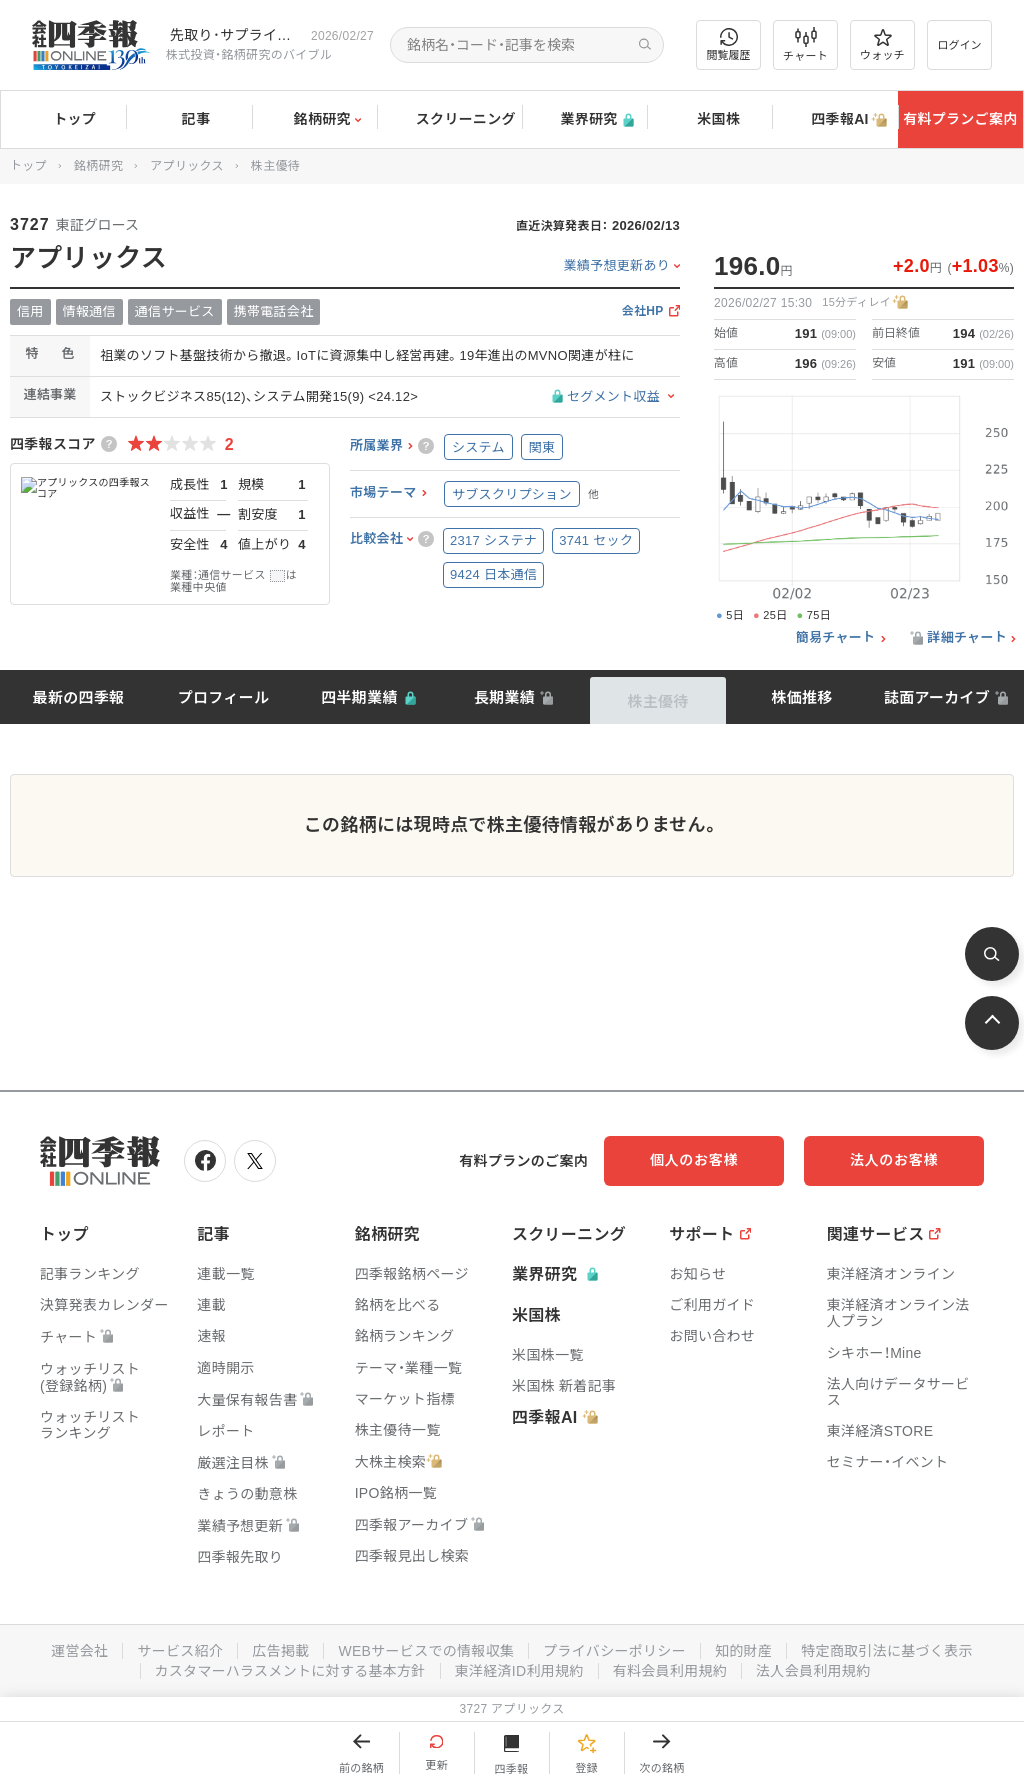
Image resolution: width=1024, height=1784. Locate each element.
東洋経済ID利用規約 (519, 1671)
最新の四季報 (79, 697)
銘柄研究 (314, 120)
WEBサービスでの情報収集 (426, 1651)
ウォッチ (882, 45)
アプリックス (186, 166)
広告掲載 (280, 1651)
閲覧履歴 (729, 44)
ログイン (960, 45)
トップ (63, 119)
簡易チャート (836, 638)
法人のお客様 (894, 1160)
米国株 (709, 120)
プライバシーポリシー (614, 1651)
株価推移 (801, 697)
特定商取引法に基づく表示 (887, 1651)
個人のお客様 (694, 1160)
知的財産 (743, 1651)
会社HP (643, 311)
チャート (805, 45)
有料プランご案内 (960, 119)
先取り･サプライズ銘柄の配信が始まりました (236, 35)
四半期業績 (359, 697)
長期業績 (504, 697)
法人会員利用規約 (813, 1671)
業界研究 (584, 119)
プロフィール (224, 697)
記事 (189, 120)
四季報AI (835, 120)
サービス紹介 (180, 1651)
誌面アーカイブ (937, 697)
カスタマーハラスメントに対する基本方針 (290, 1671)
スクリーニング (449, 119)
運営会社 (79, 1651)
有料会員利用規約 (670, 1671)
